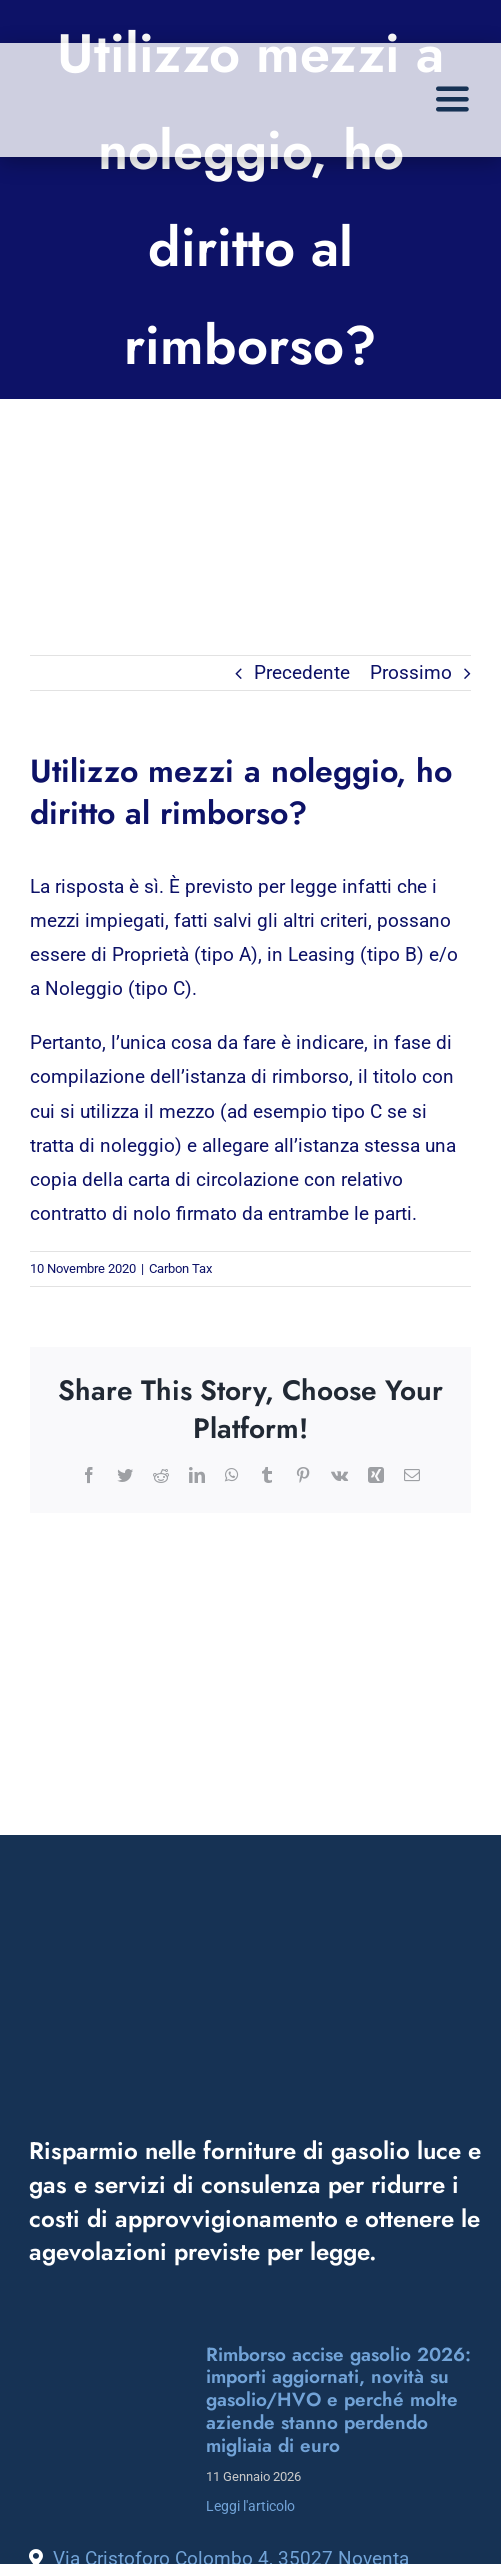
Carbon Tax (180, 1268)
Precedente (302, 672)
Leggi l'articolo (250, 2506)
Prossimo (411, 672)
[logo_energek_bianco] (255, 1972)
